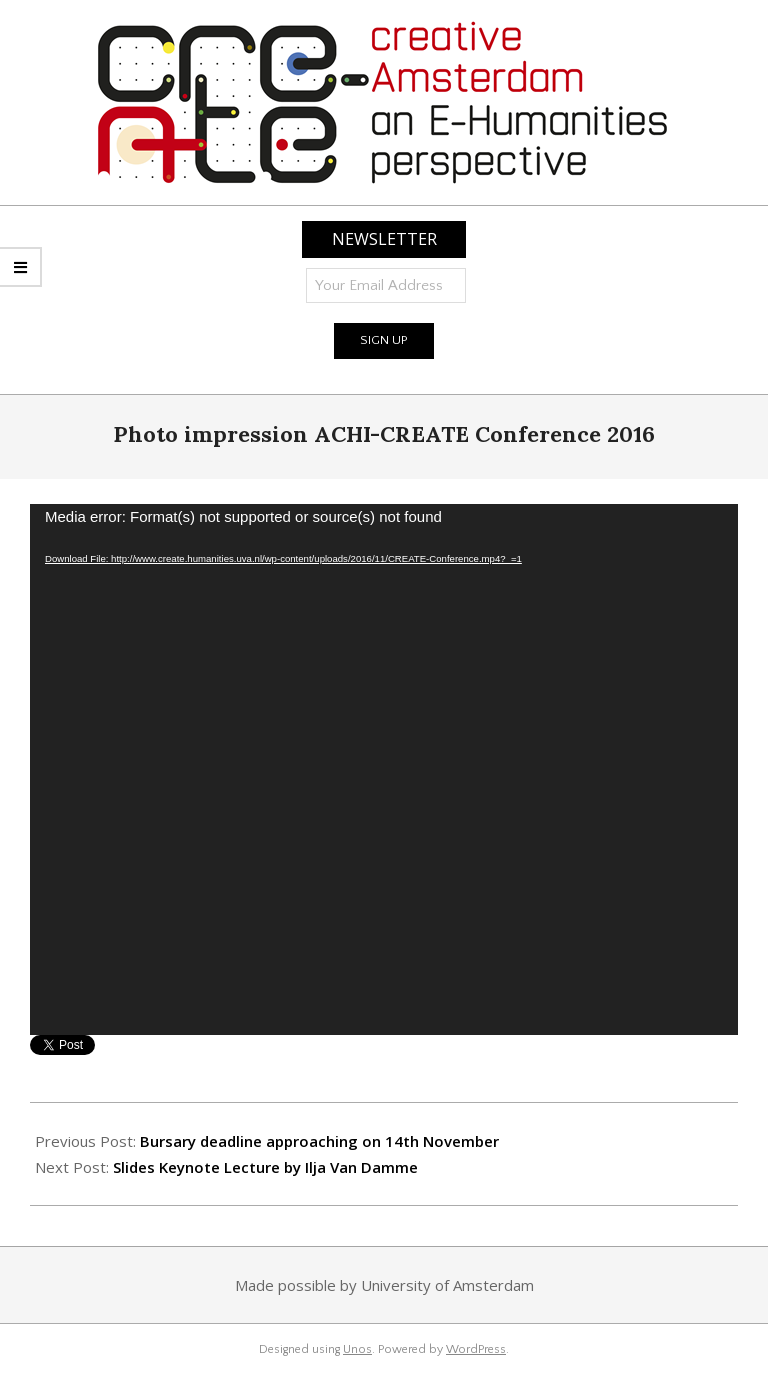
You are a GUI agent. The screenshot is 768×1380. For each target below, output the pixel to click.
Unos (357, 1349)
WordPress (476, 1349)
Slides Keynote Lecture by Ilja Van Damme (265, 1167)
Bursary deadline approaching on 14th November (319, 1141)
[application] (384, 769)
